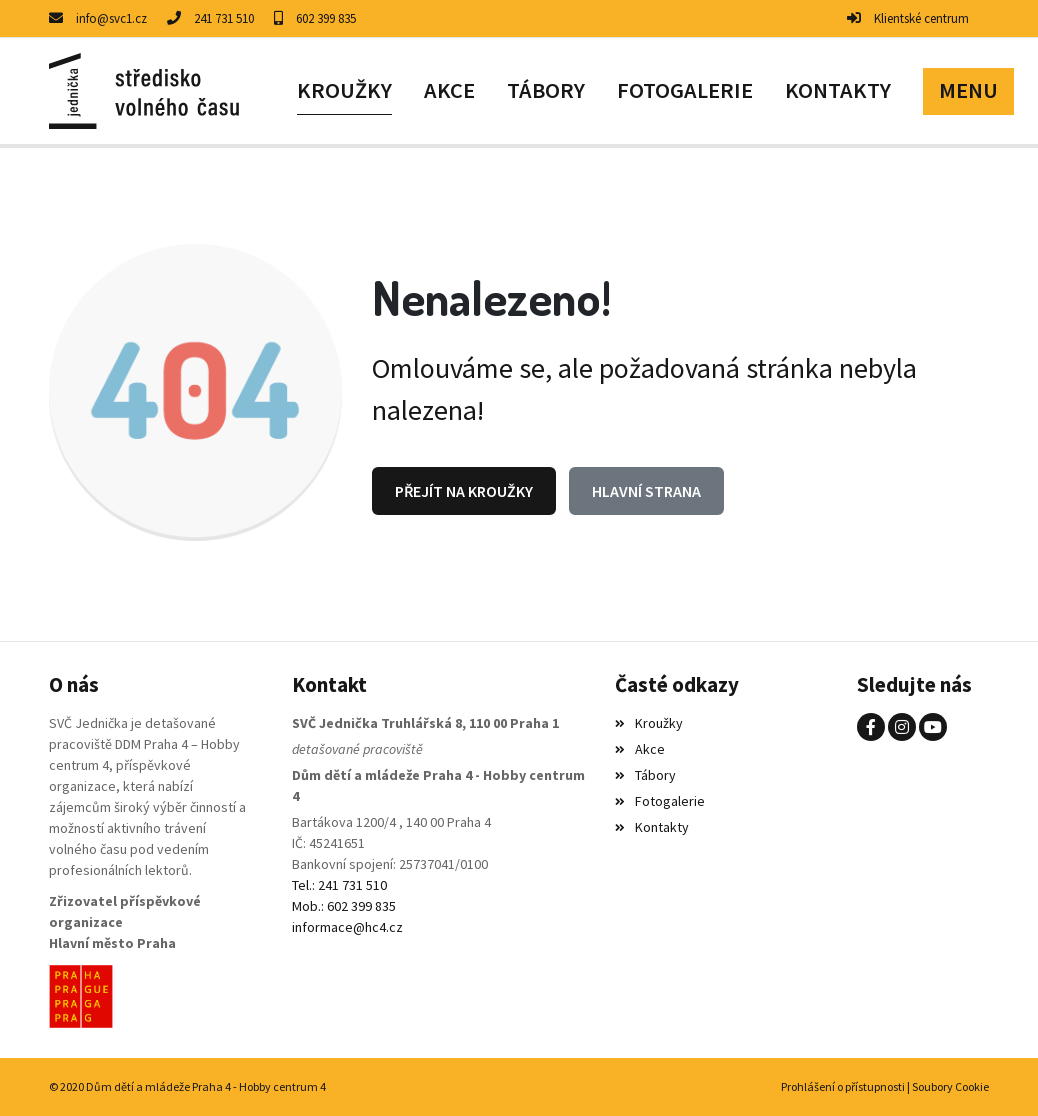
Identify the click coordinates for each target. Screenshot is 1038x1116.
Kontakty (652, 827)
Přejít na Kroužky (464, 491)
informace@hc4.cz (347, 927)
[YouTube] (933, 727)
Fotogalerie (660, 801)
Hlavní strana (646, 491)
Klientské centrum (921, 18)
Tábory (645, 775)
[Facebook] (871, 727)
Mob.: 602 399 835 (344, 906)
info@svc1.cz (111, 18)
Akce (640, 749)
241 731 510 (224, 18)
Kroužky (649, 723)
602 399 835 (326, 18)
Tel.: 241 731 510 (339, 885)
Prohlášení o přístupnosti (843, 1086)
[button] (968, 91)
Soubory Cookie (950, 1086)
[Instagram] (902, 727)
